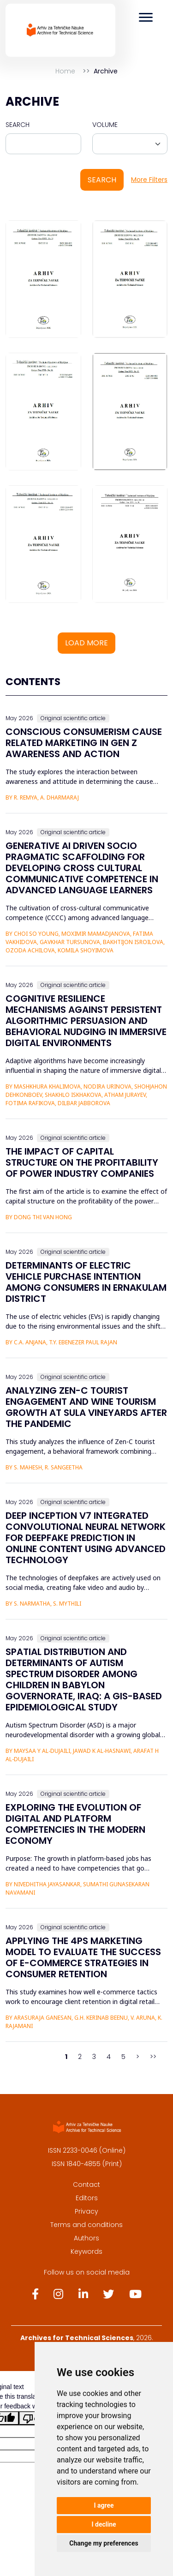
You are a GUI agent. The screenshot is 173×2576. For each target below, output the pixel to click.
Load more (86, 643)
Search (18, 124)
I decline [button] (103, 2524)
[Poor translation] (33, 2418)
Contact (86, 2184)
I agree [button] (103, 2505)
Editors (87, 2198)
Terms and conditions (86, 2224)
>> (153, 2056)
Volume (105, 124)
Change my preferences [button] (103, 2543)
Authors (86, 2238)
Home (65, 71)
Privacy (86, 2211)
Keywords (86, 2251)
